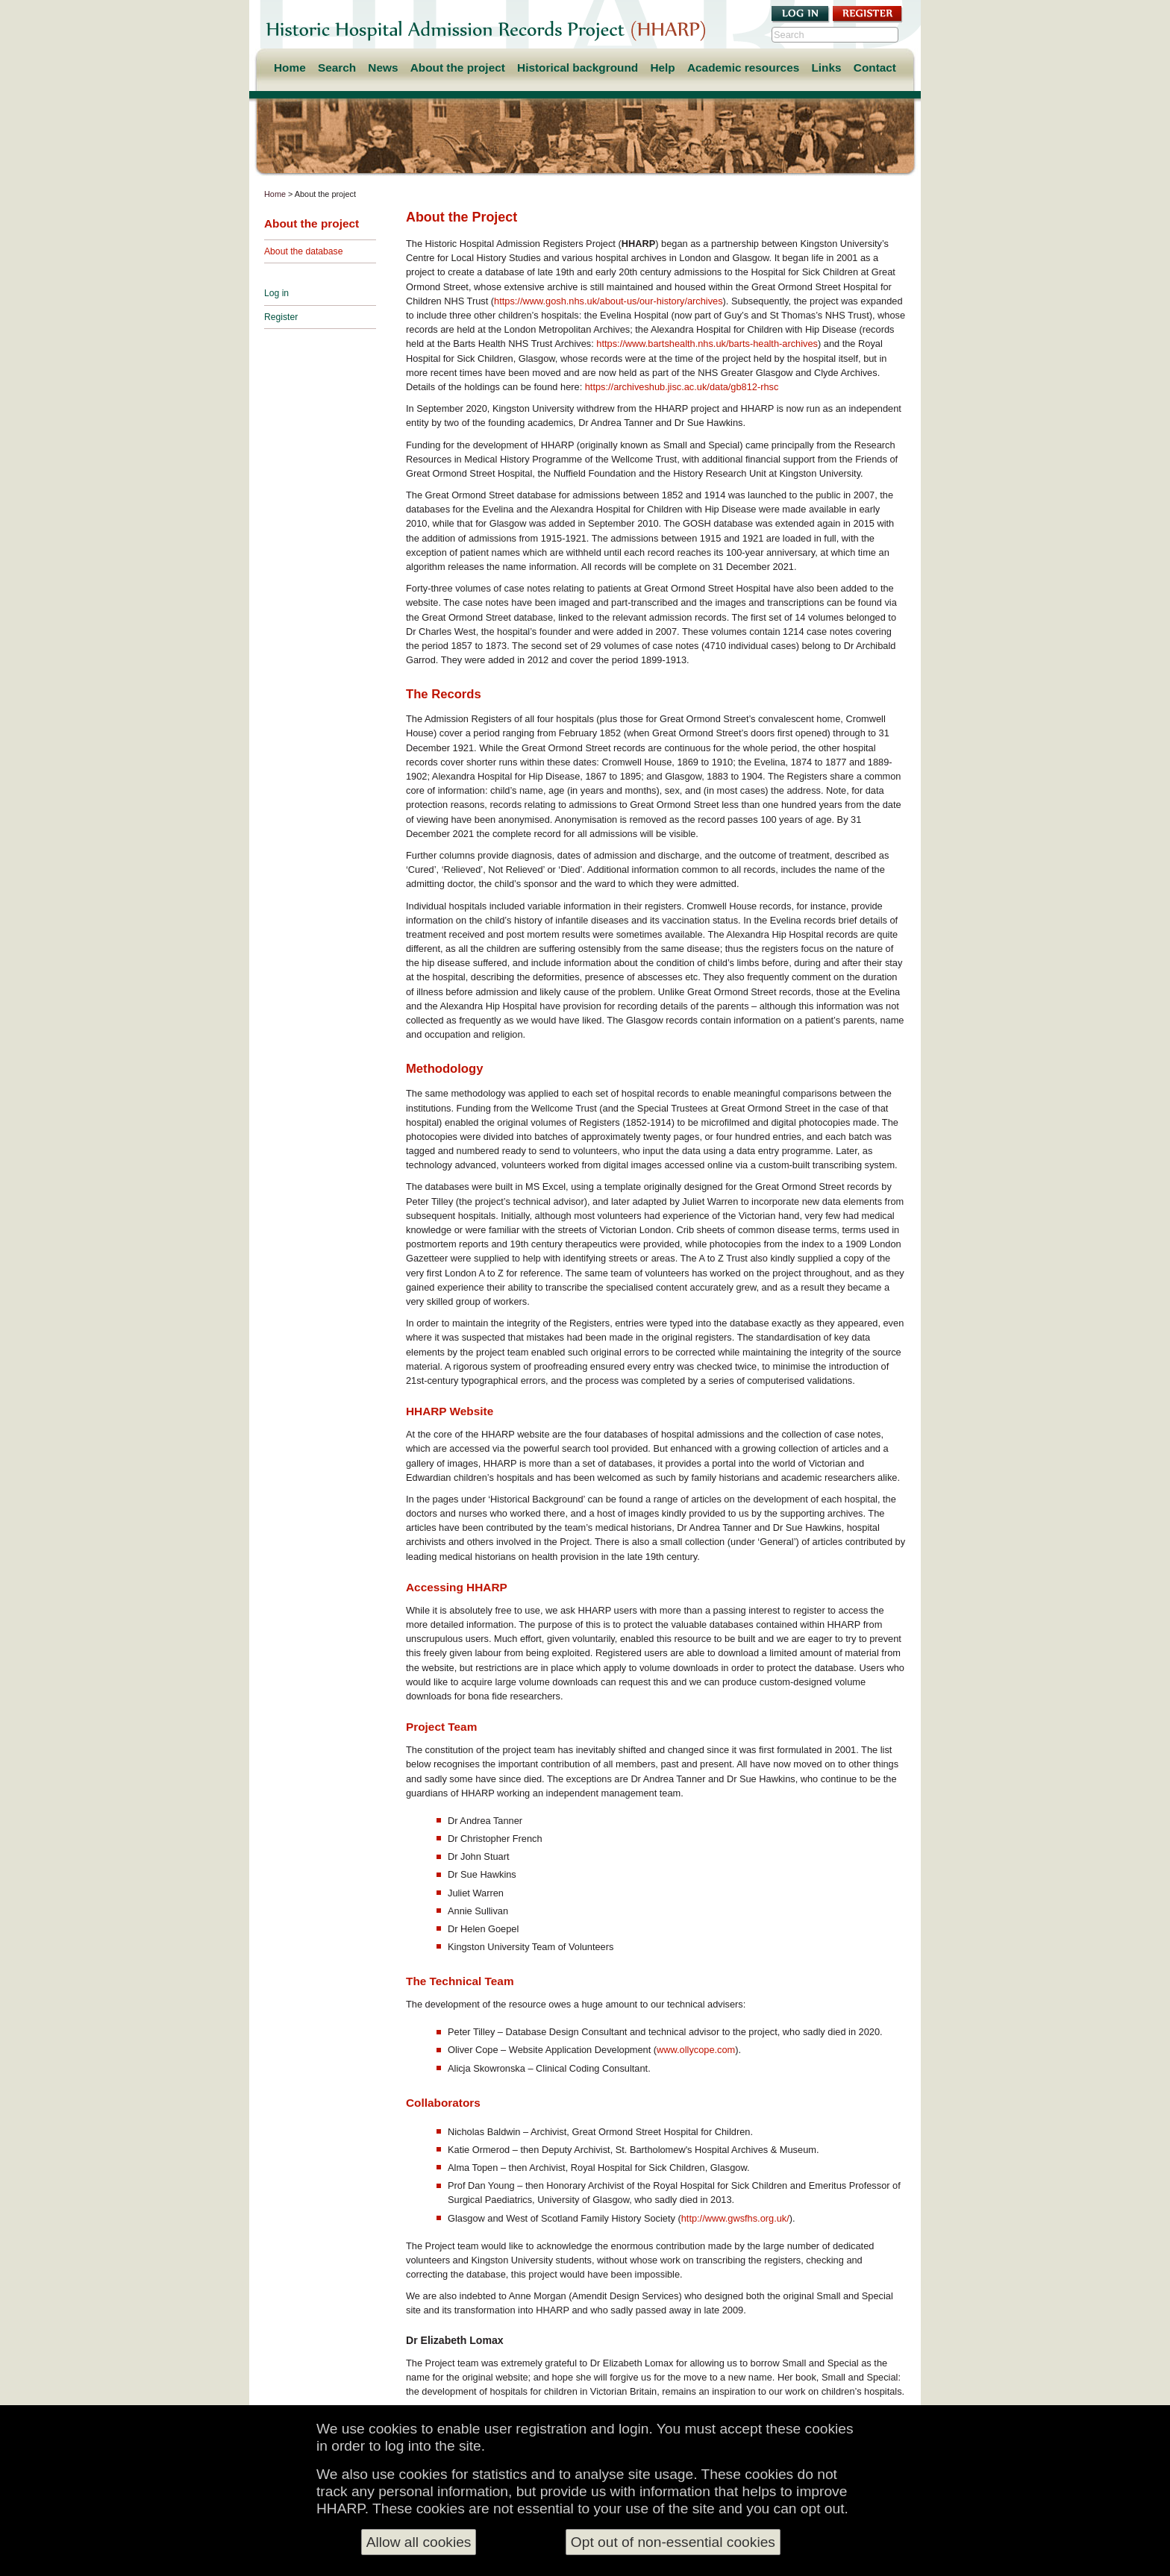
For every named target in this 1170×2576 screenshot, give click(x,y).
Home (290, 67)
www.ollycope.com (696, 2049)
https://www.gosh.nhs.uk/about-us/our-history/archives (608, 301)
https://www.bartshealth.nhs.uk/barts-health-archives (707, 343)
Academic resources (743, 67)
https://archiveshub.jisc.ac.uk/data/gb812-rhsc (682, 386)
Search (337, 67)
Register (281, 317)
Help (662, 67)
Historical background (577, 67)
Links (826, 67)
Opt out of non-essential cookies (673, 2546)
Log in (276, 293)
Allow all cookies (419, 2546)
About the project (457, 67)
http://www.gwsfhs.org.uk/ (735, 2218)
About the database (303, 251)
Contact (875, 67)
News (383, 67)
